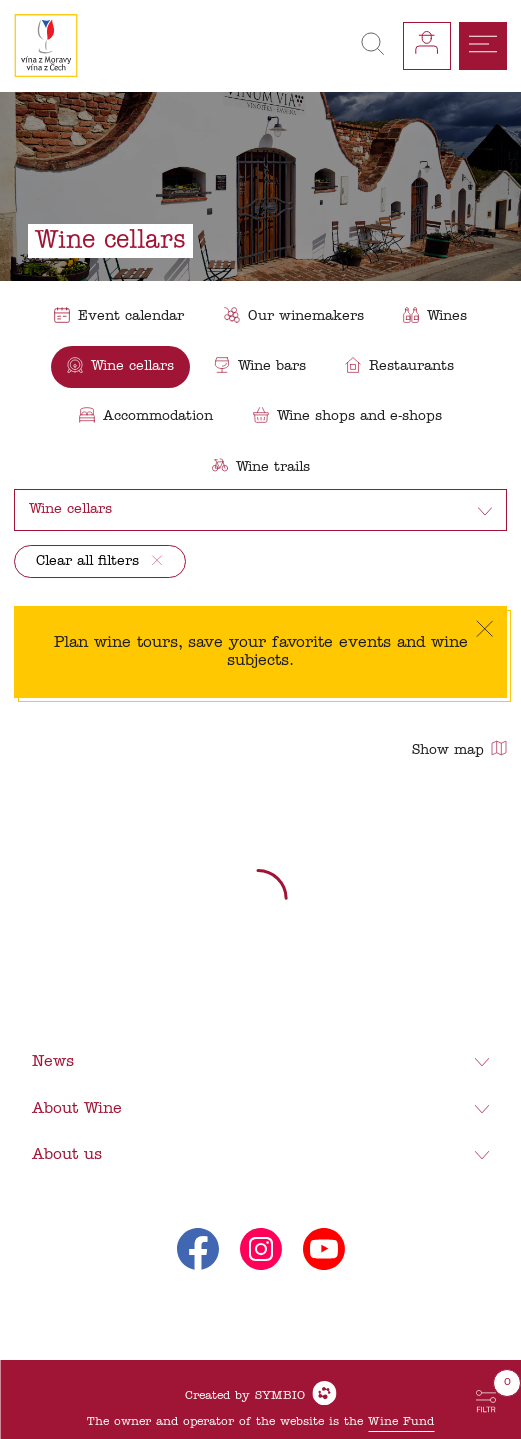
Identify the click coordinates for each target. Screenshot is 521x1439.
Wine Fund (401, 1422)
